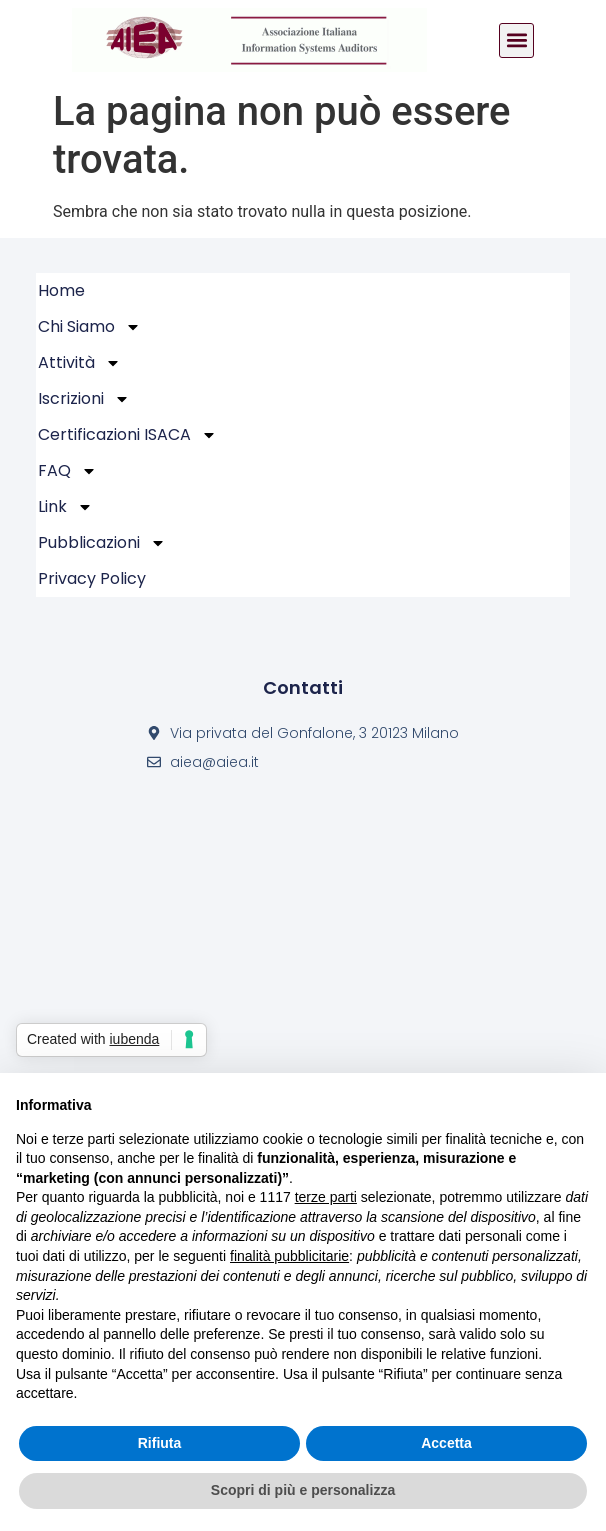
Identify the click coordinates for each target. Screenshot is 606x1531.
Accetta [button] (446, 1443)
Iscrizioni (84, 399)
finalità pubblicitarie (289, 1256)
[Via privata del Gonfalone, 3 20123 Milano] (302, 1001)
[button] (516, 40)
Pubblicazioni (102, 543)
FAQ (67, 471)
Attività (79, 363)
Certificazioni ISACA (127, 435)
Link (65, 507)
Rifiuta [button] (160, 1443)
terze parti (326, 1197)
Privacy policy (92, 578)
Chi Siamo (89, 327)
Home (61, 290)
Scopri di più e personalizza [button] (303, 1490)
